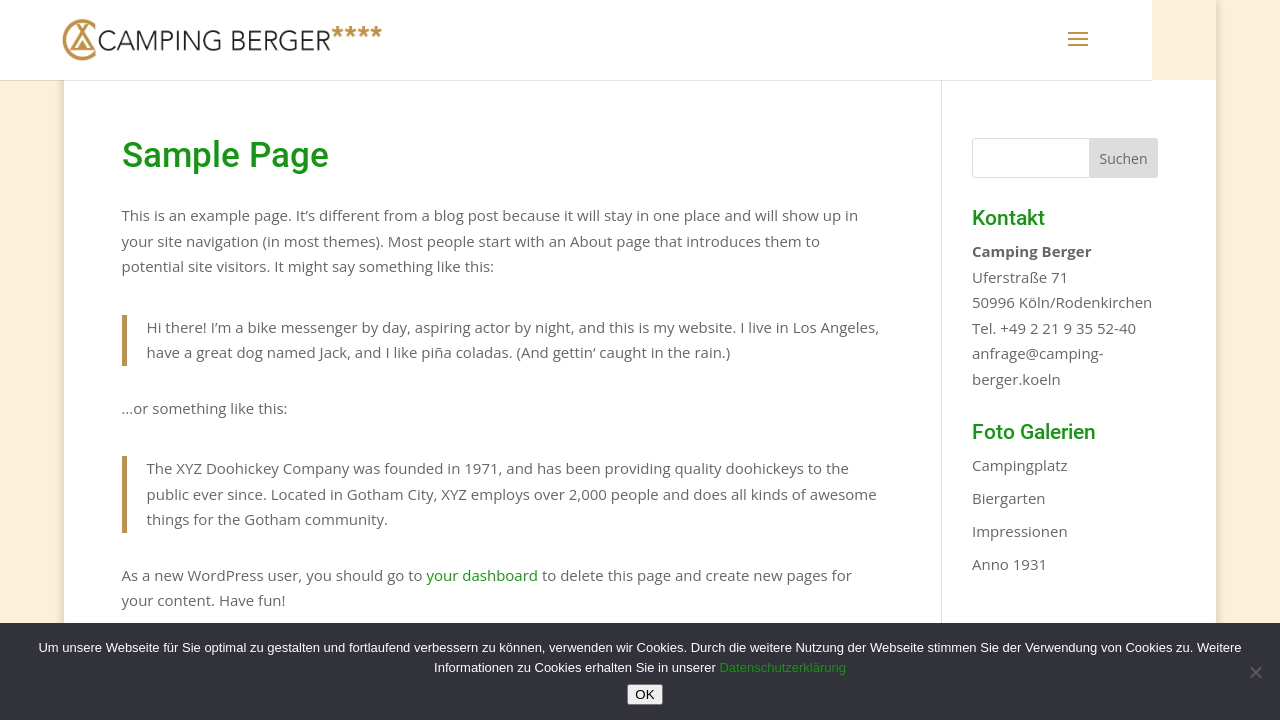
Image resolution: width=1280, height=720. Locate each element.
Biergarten (1009, 498)
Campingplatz (1020, 465)
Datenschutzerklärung (782, 667)
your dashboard (482, 575)
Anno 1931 (1009, 564)
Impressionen (1020, 531)
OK (644, 694)
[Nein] (1255, 672)
